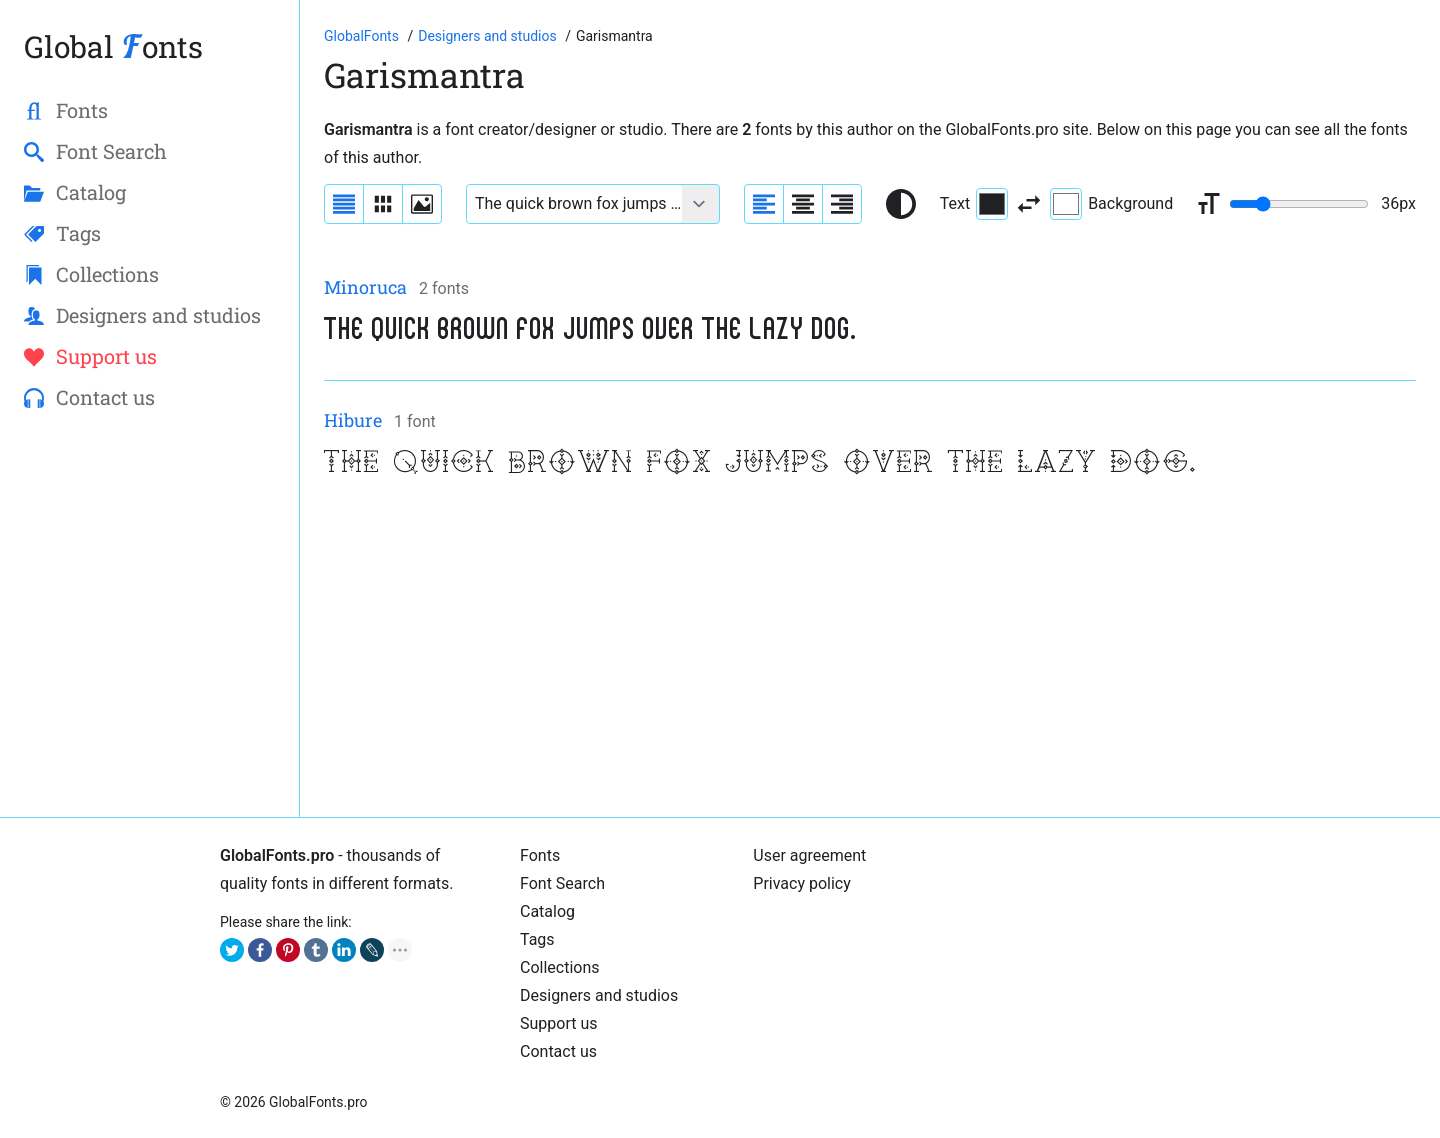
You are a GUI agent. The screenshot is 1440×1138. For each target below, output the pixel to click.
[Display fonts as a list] (344, 204)
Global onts (113, 46)
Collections (560, 967)
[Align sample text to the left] (764, 204)
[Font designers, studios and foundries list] (489, 36)
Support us (559, 1023)
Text (974, 204)
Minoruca (365, 287)
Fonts (540, 855)
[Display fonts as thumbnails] (422, 204)
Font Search (562, 883)
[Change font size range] (1299, 204)
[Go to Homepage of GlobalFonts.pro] (363, 36)
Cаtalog (547, 911)
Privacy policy (802, 883)
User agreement (809, 855)
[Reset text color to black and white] (901, 204)
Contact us (558, 1051)
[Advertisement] (870, 653)
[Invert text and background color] (1029, 204)
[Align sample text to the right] (842, 204)
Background (1111, 204)
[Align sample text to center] (803, 204)
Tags (537, 939)
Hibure (353, 420)
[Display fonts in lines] (383, 204)
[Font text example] (574, 204)
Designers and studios (599, 995)
